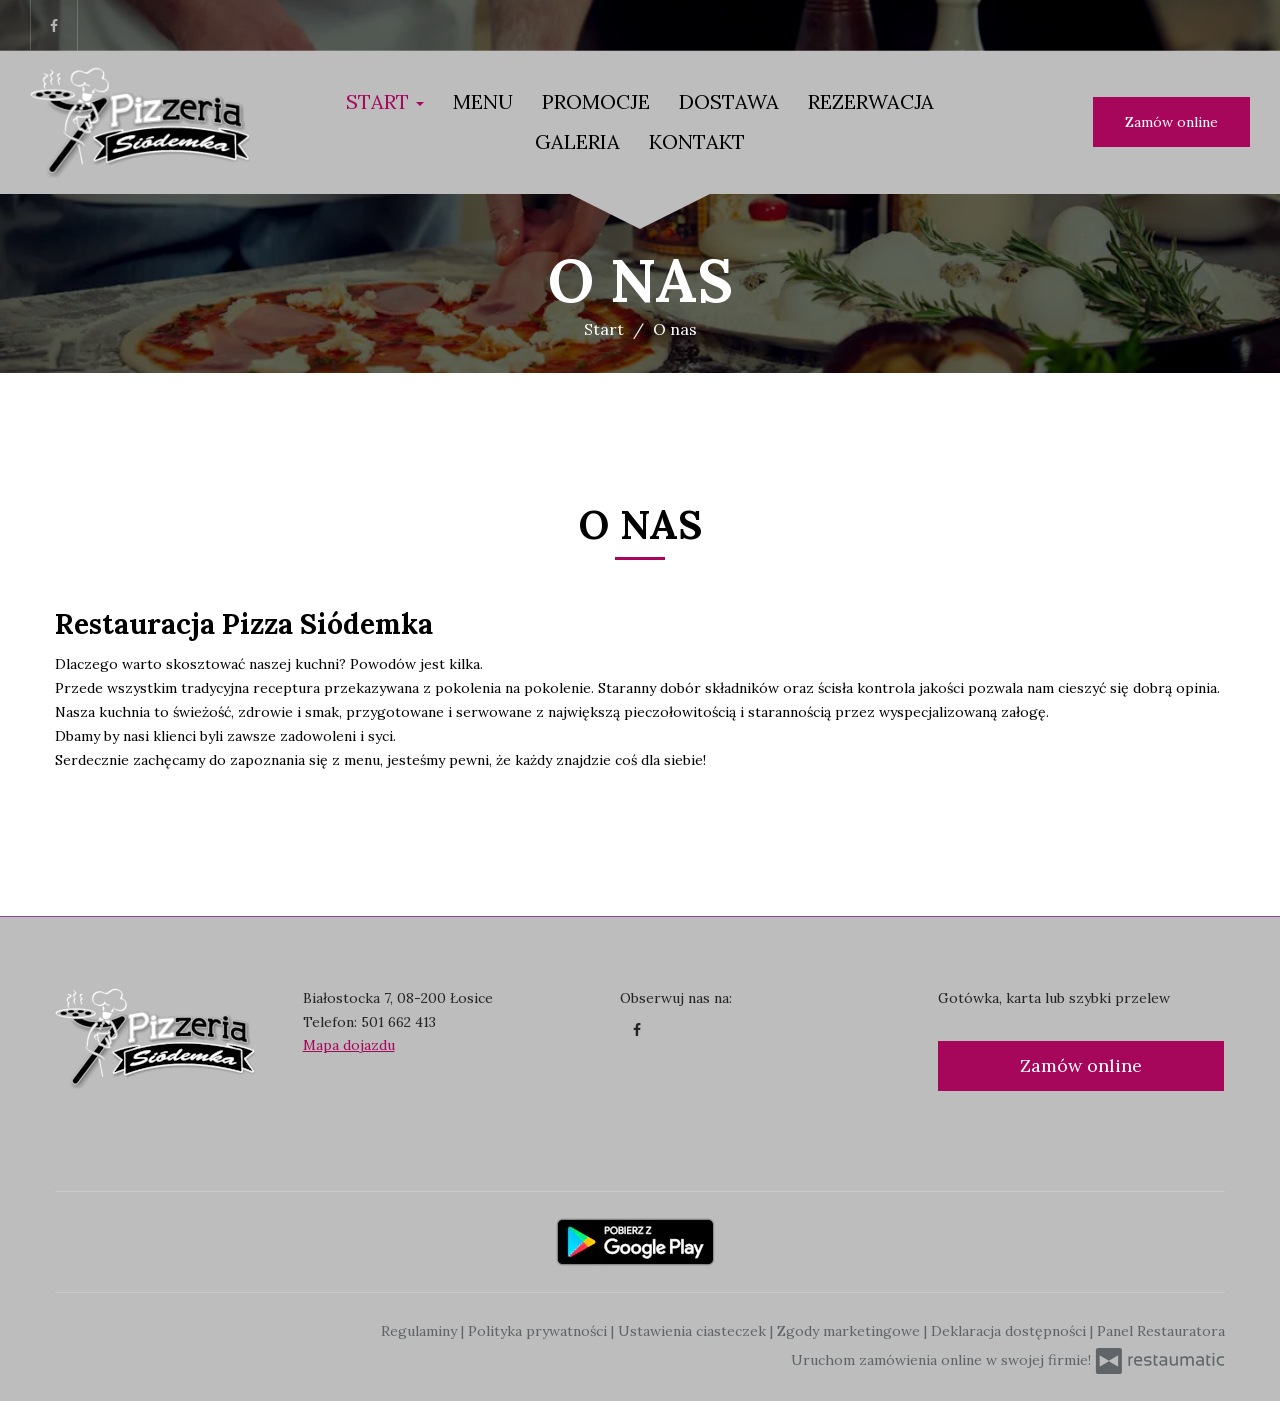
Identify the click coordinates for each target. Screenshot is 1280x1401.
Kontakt (697, 141)
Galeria (577, 141)
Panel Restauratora (1161, 1331)
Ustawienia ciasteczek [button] (694, 1331)
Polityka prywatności (539, 1331)
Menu (483, 101)
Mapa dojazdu (349, 1045)
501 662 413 (398, 1022)
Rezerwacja (871, 101)
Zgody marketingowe (850, 1331)
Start (385, 101)
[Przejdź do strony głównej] (140, 122)
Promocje (596, 101)
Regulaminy (421, 1331)
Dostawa (729, 101)
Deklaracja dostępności (1010, 1331)
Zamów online (1171, 122)
